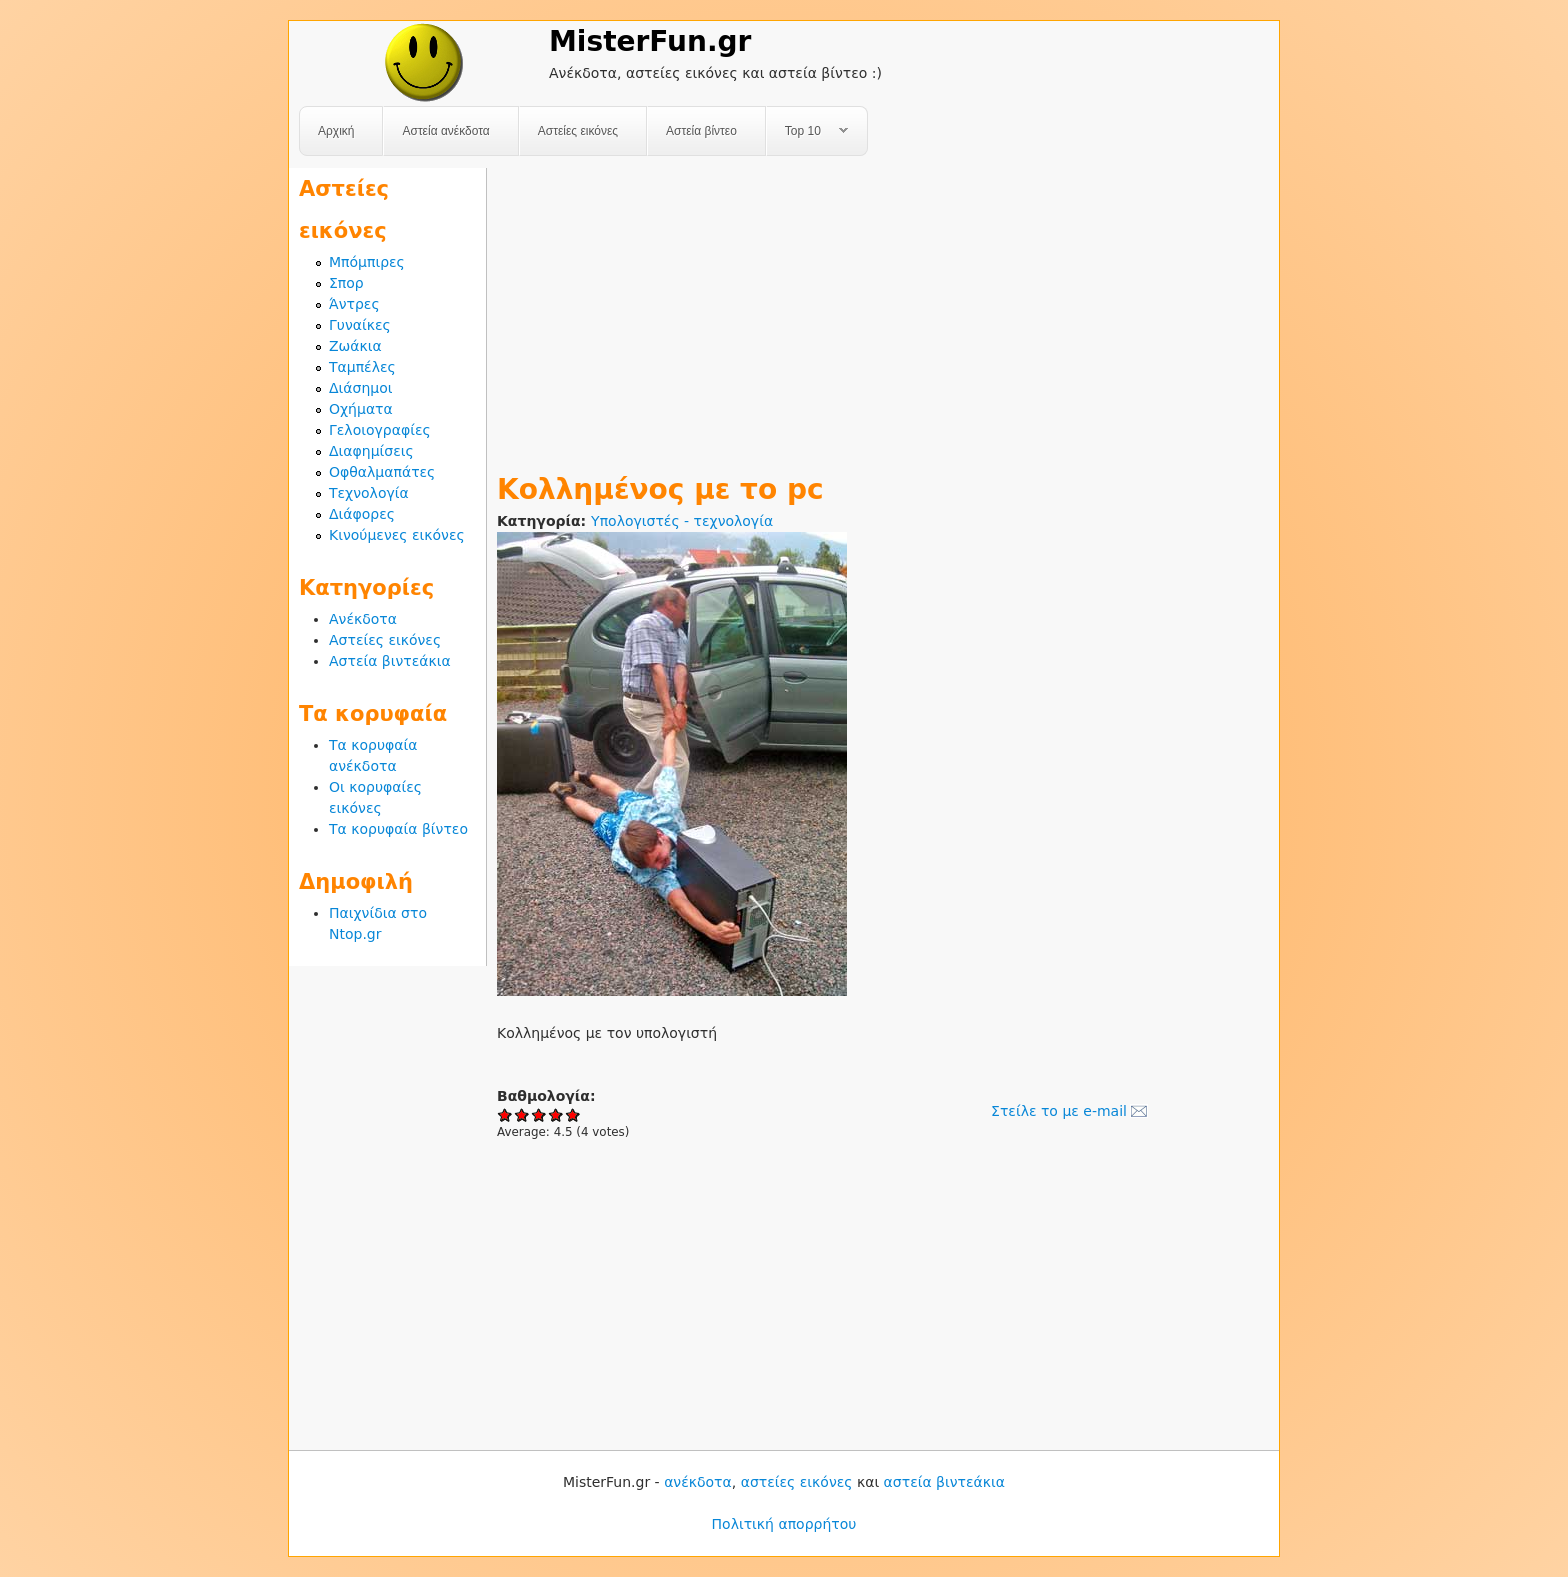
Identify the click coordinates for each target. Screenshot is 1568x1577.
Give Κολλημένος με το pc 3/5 (539, 1114)
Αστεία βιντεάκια (390, 661)
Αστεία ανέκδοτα (445, 131)
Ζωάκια (355, 346)
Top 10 (807, 131)
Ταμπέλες (362, 367)
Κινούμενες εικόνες (397, 535)
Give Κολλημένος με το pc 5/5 (573, 1114)
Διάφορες (362, 514)
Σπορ (346, 283)
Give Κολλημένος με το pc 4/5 (556, 1114)
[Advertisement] (883, 308)
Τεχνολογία (369, 493)
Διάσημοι (361, 388)
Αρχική (336, 131)
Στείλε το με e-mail (1059, 1111)
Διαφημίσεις (371, 451)
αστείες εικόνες (797, 1482)
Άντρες (354, 304)
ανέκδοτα (698, 1482)
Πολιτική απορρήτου (784, 1524)
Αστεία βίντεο (701, 131)
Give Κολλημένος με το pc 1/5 (505, 1114)
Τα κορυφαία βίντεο (398, 829)
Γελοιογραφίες (380, 430)
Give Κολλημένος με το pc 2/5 (522, 1114)
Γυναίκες (360, 325)
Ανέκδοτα (363, 619)
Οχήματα (361, 409)
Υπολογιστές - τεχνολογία (682, 521)
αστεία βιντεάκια (944, 1482)
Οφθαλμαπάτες (382, 472)
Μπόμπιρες (367, 262)
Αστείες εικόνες (578, 131)
